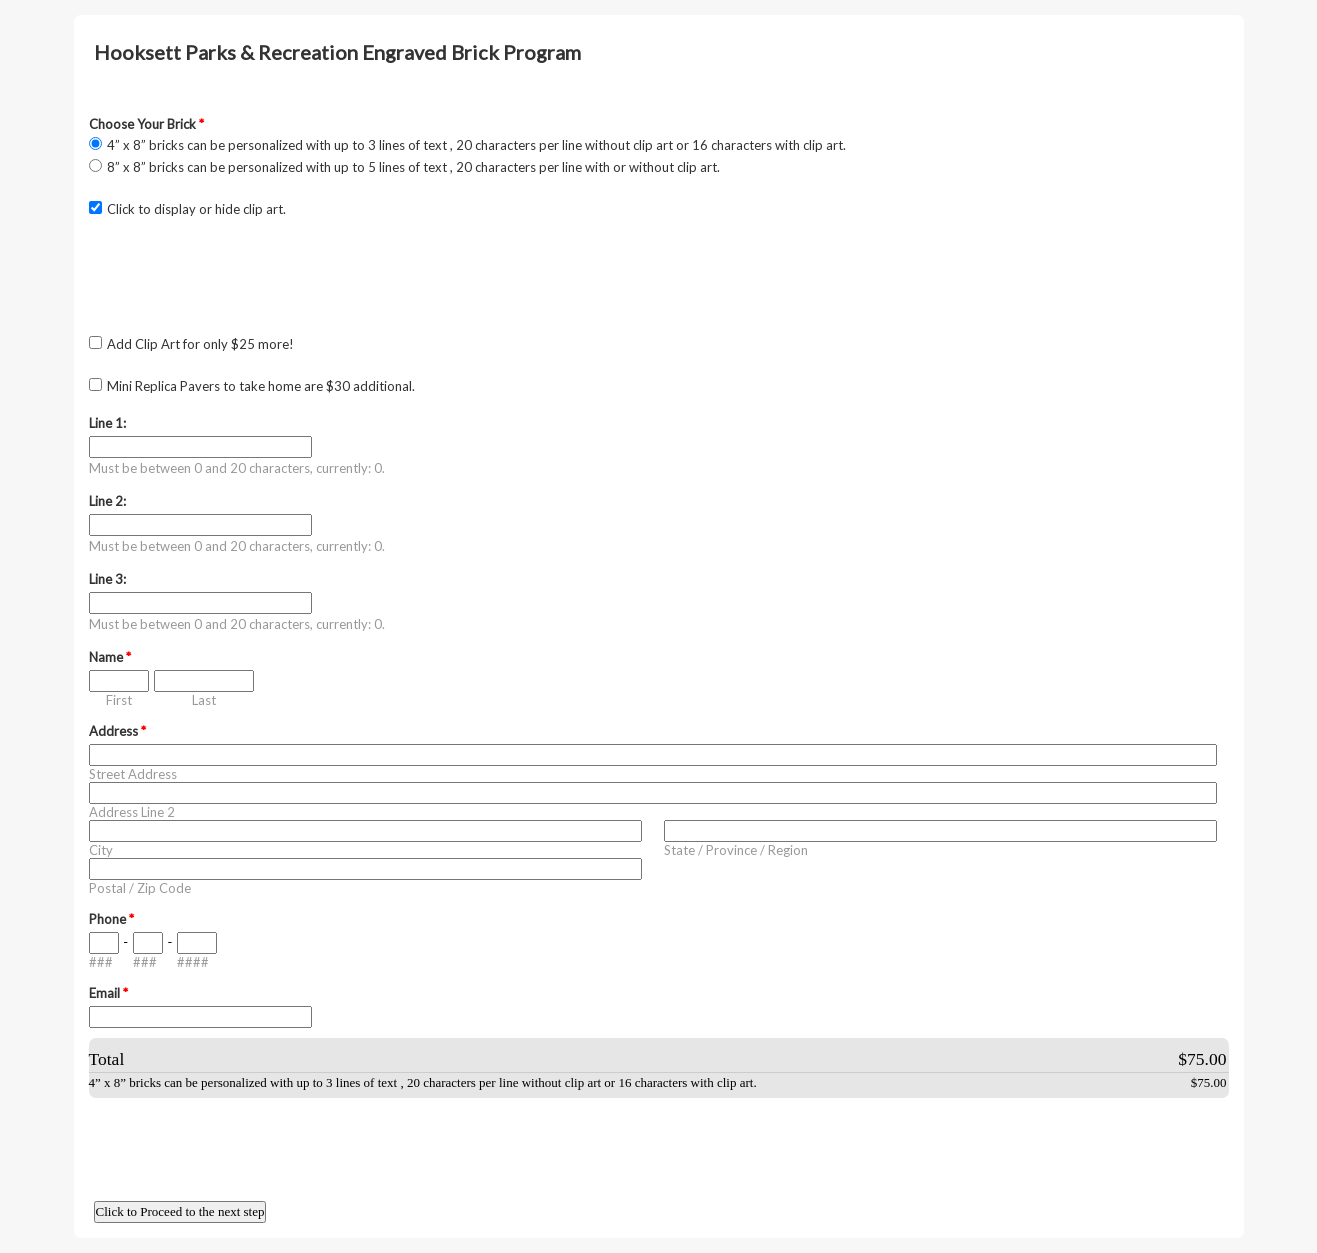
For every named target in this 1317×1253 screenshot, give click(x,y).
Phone (111, 919)
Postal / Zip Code (140, 888)
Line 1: (107, 423)
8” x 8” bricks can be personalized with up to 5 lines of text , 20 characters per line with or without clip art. (413, 167)
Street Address (133, 774)
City (101, 850)
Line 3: (107, 579)
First (119, 700)
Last (204, 700)
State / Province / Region (736, 850)
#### (193, 962)
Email (108, 993)
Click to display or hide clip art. (196, 209)
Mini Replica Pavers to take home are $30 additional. (261, 386)
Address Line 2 (132, 812)
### (101, 962)
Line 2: (107, 501)
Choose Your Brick (146, 124)
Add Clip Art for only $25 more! (200, 344)
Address (117, 731)
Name (110, 657)
